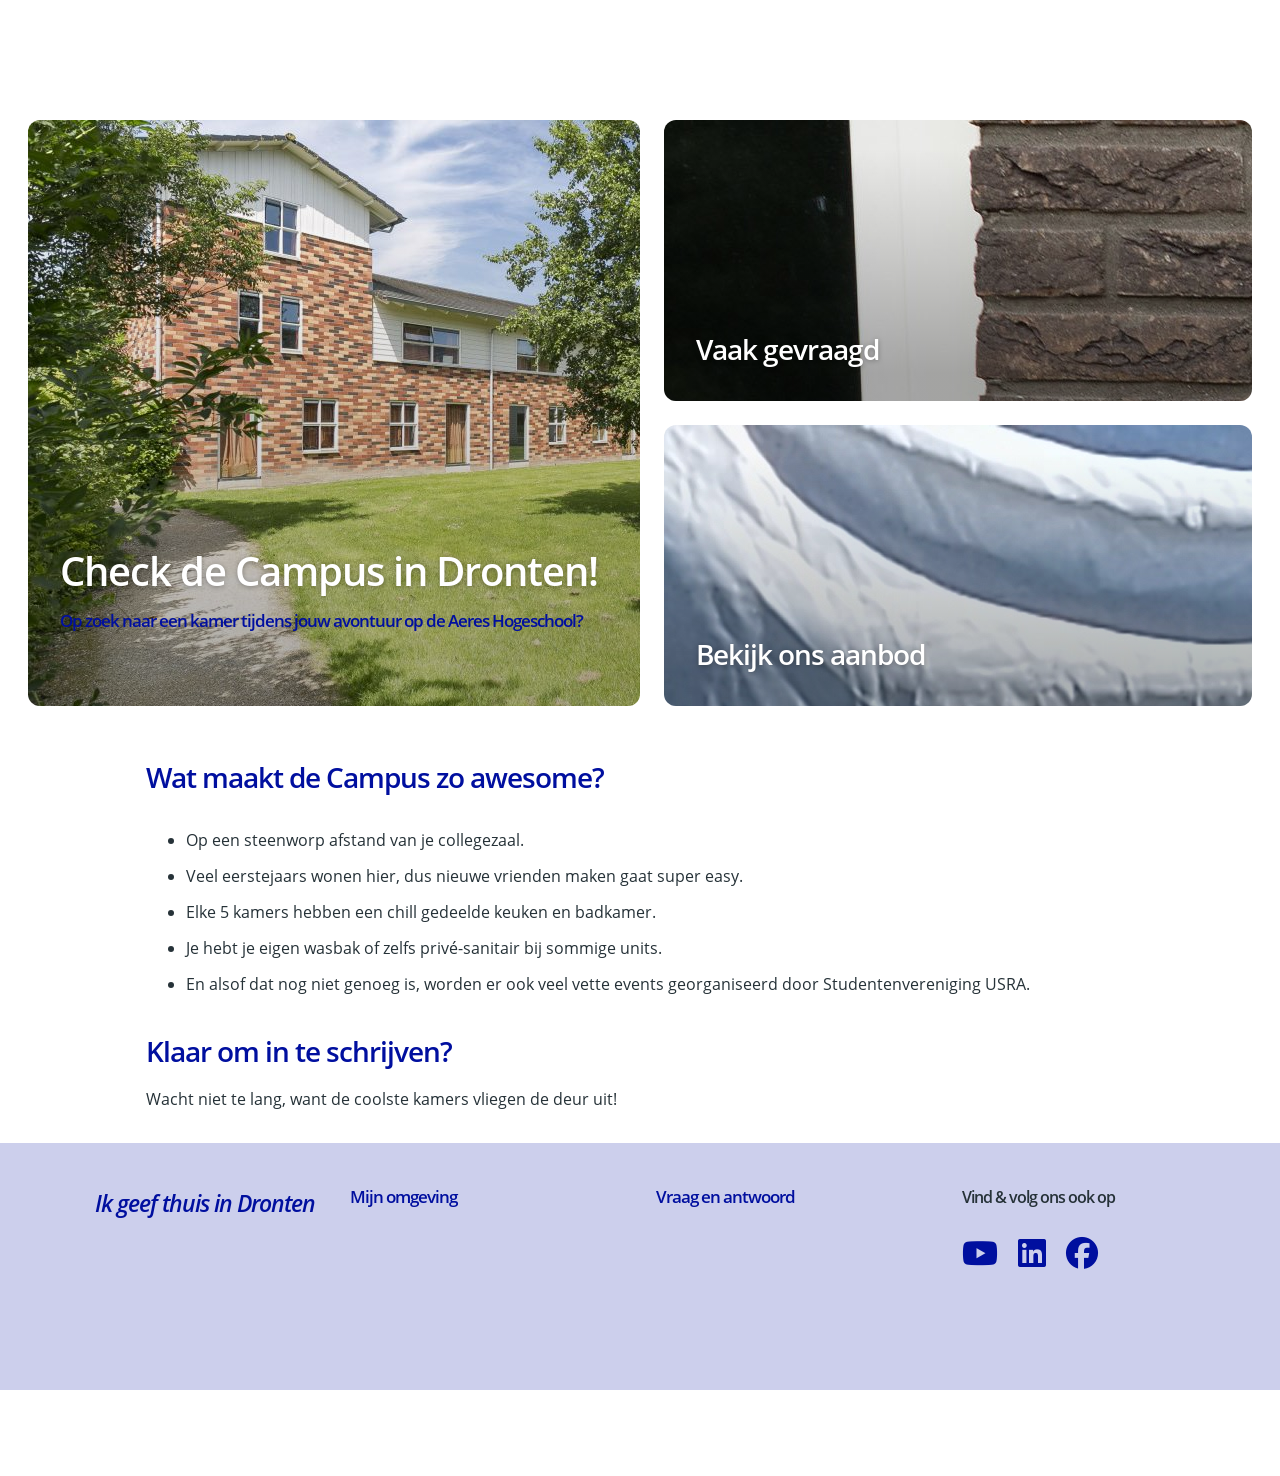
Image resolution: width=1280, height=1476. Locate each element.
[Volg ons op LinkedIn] (1032, 1292)
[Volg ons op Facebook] (1082, 1292)
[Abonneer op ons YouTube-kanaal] (980, 1292)
